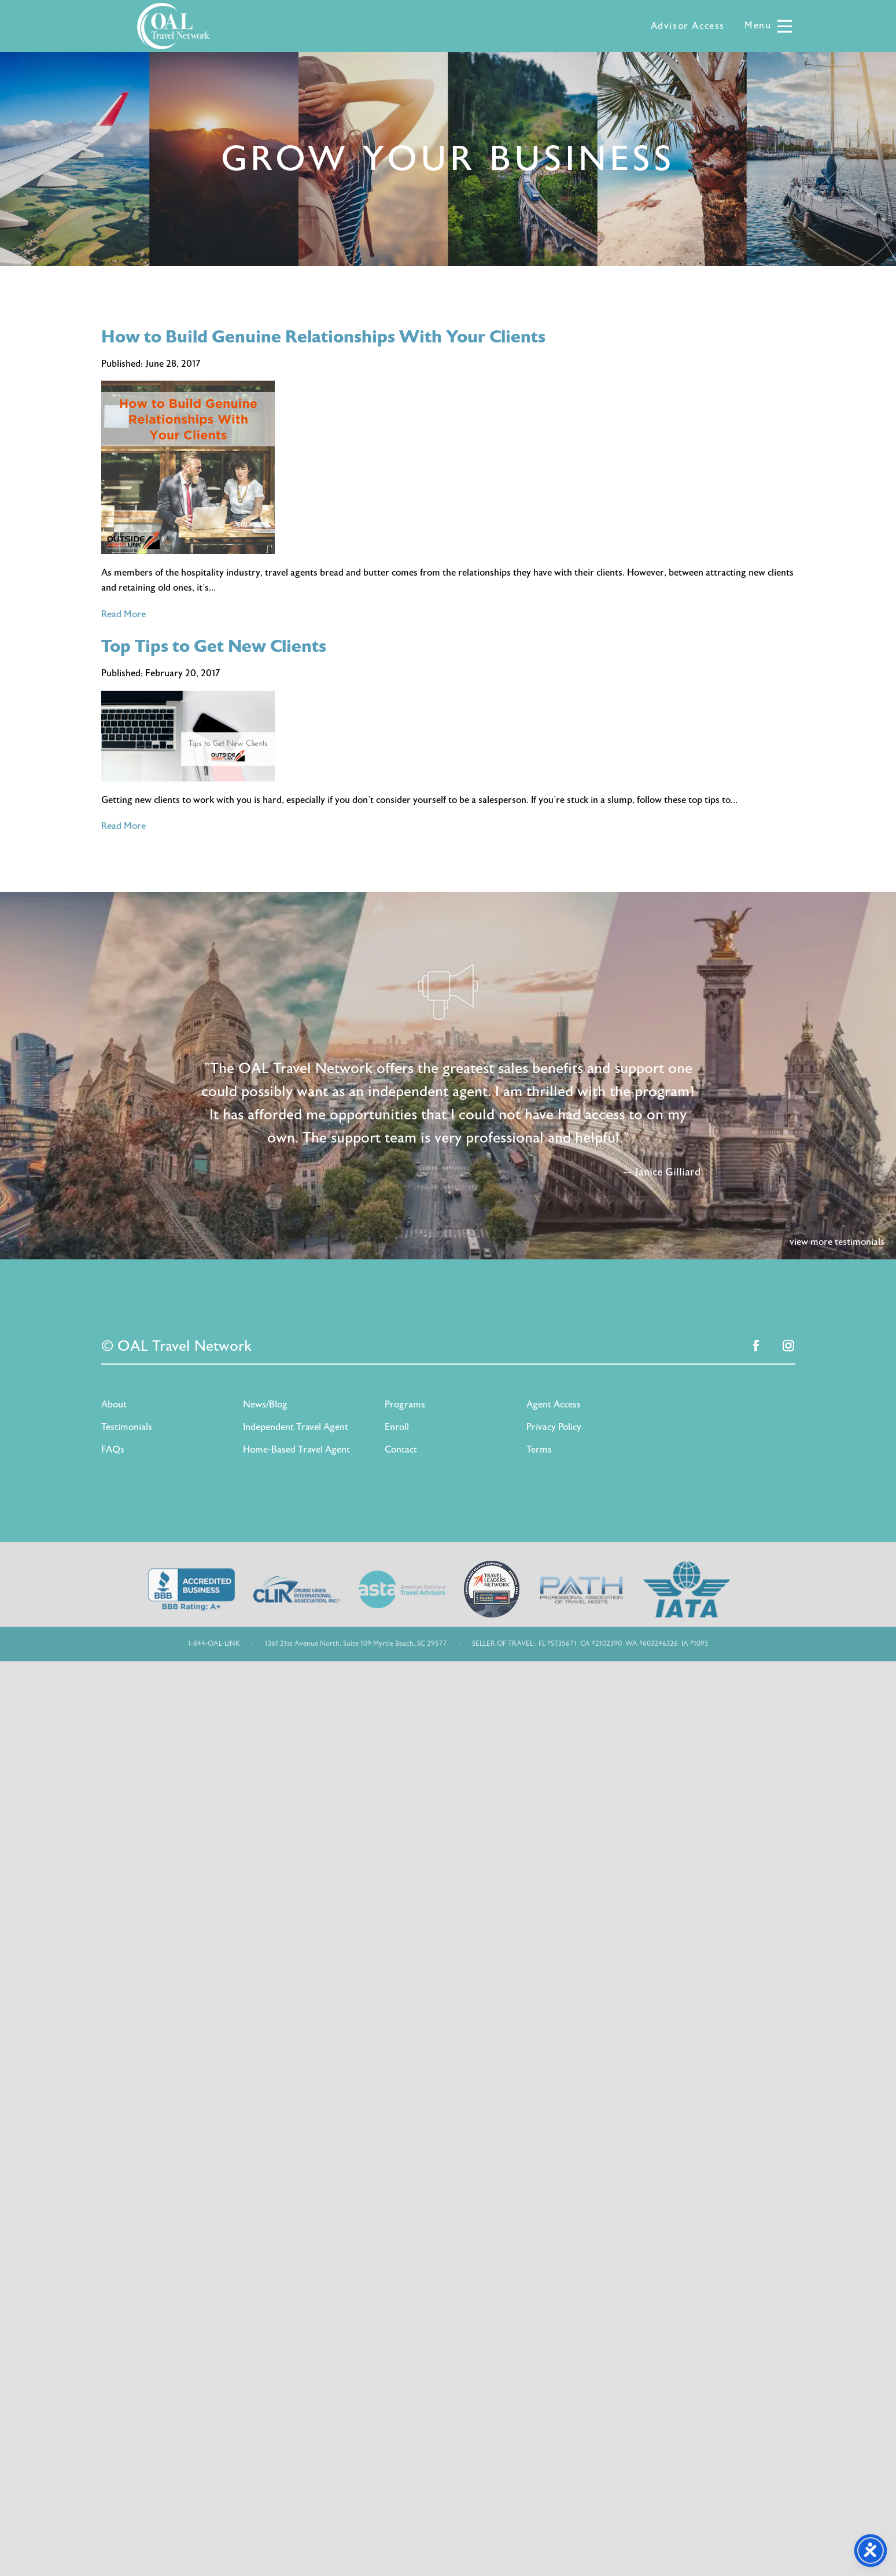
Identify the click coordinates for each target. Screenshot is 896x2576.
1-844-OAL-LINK (214, 1643)
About (114, 1404)
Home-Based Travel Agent (296, 1449)
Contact (401, 1449)
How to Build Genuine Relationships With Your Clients (323, 337)
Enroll (397, 1427)
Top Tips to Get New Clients (213, 646)
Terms (539, 1449)
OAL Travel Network (173, 26)
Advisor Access (688, 26)
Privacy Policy (553, 1427)
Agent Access (553, 1404)
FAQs (112, 1449)
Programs (405, 1404)
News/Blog (265, 1404)
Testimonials (126, 1427)
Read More (123, 614)
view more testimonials (837, 1242)
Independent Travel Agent (295, 1427)
